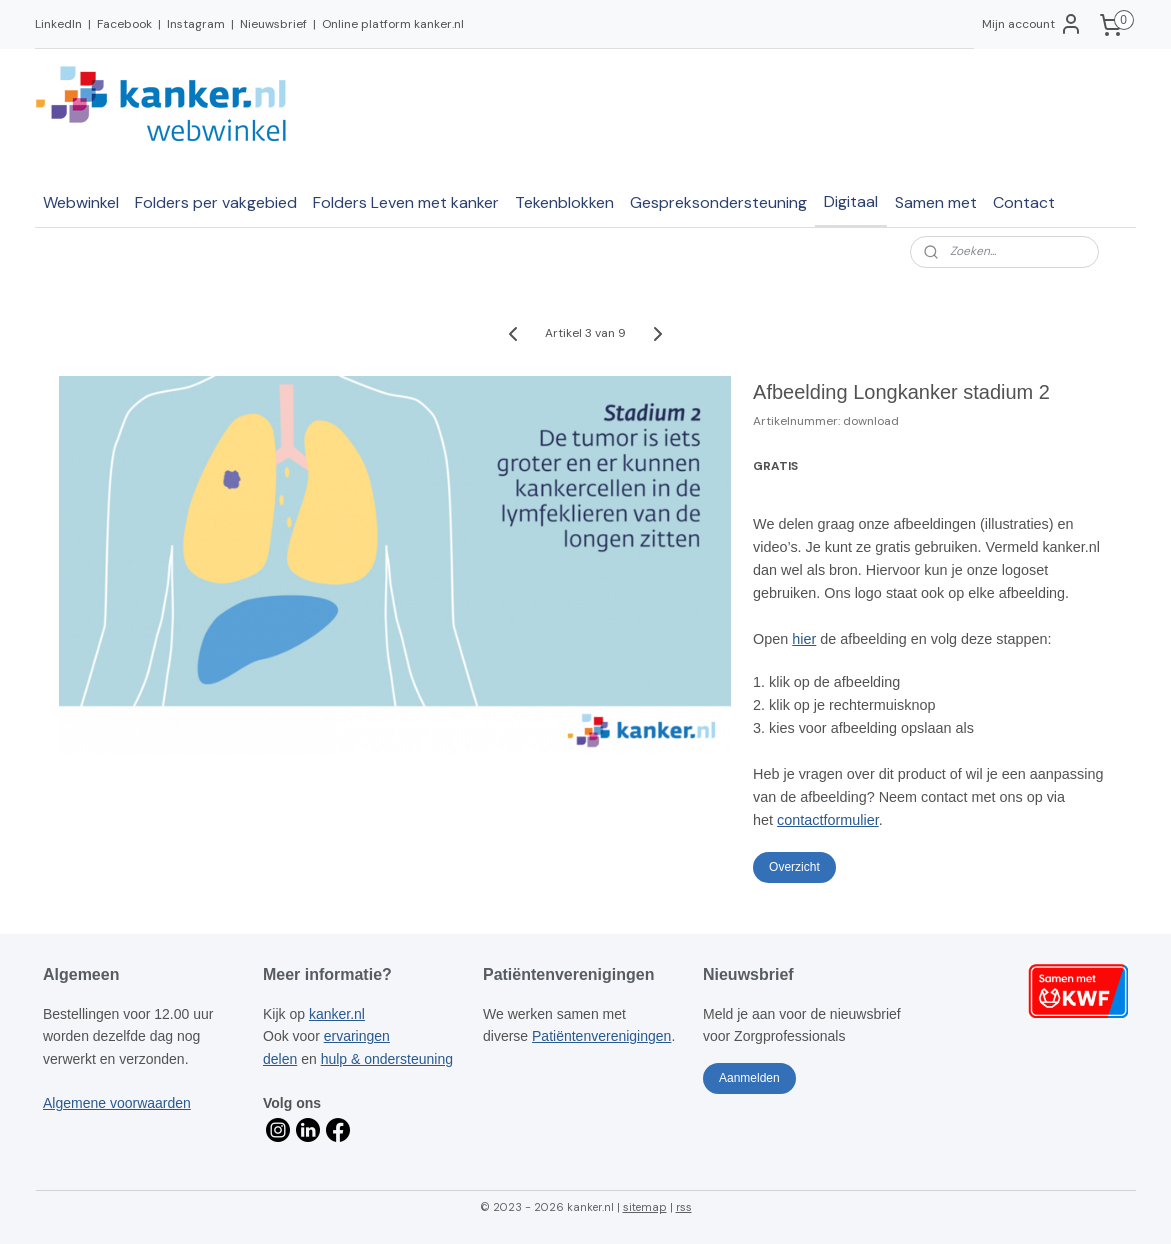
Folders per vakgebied (216, 202)
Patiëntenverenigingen (601, 1036)
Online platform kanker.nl (393, 24)
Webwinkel (81, 202)
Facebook (124, 24)
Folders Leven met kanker (406, 202)
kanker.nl (337, 1014)
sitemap (645, 1207)
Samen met (936, 202)
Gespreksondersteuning (718, 202)
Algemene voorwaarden (117, 1103)
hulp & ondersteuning (387, 1059)
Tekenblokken (564, 202)
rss (684, 1207)
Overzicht (794, 867)
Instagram (196, 24)
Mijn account (1032, 24)
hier (804, 639)
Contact (1024, 202)
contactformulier (828, 820)
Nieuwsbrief (273, 24)
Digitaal (851, 201)
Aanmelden (749, 1078)
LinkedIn (58, 24)
